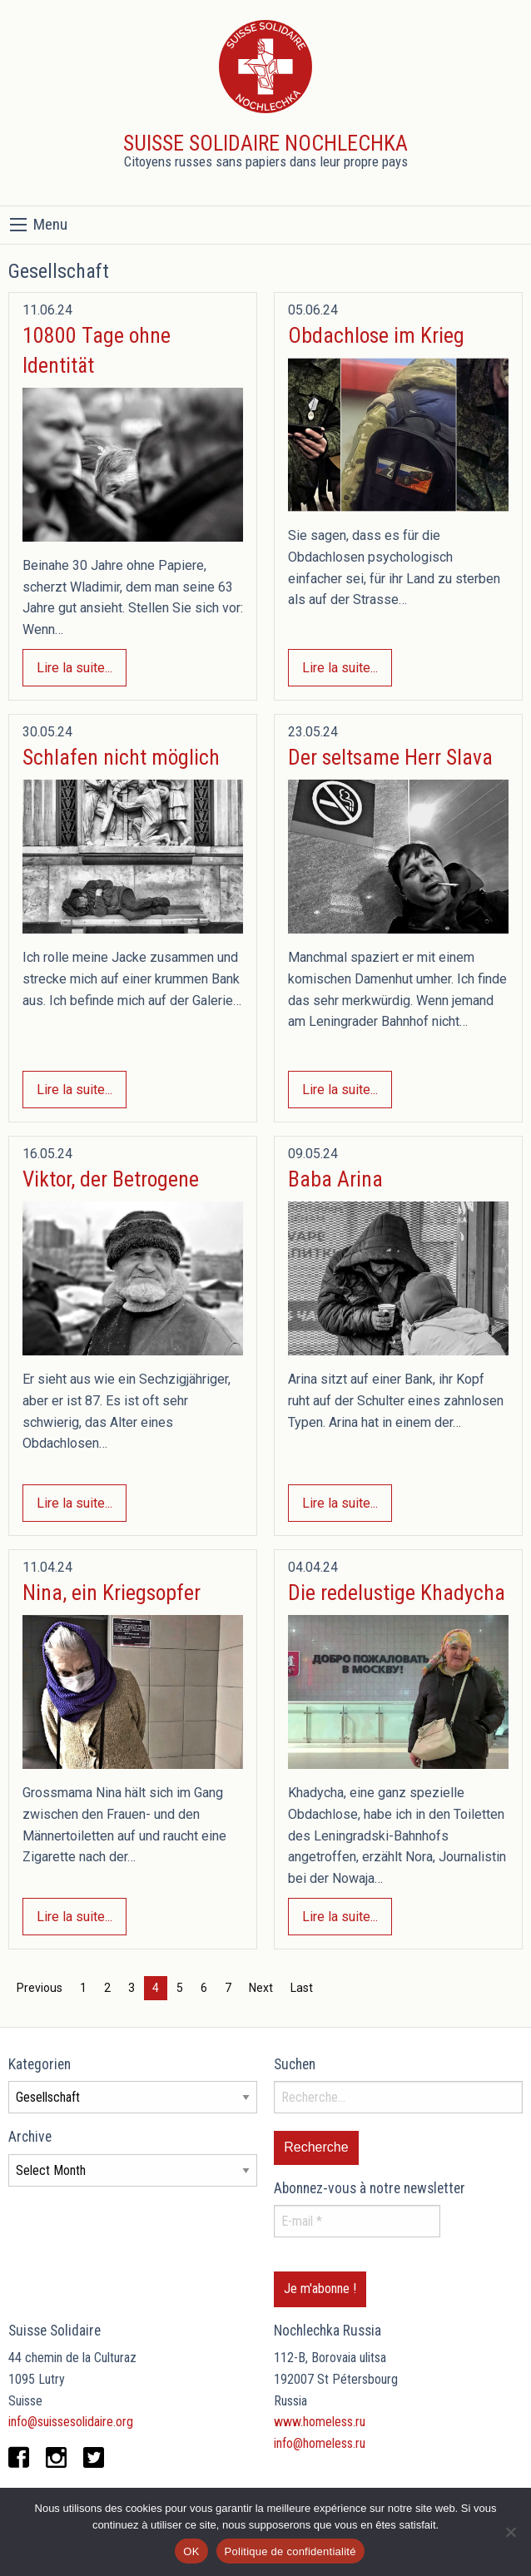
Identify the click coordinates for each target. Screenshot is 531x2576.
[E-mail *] (357, 2221)
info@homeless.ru (319, 2443)
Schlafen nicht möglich (121, 757)
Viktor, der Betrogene (110, 1179)
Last (301, 1987)
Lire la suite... (74, 668)
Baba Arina (335, 1179)
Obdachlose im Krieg (376, 335)
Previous (39, 1987)
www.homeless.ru (319, 2422)
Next (261, 1987)
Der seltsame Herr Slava (390, 757)
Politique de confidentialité (290, 2551)
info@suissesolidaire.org (70, 2422)
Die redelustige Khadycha (396, 1592)
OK (191, 2551)
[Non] (510, 2532)
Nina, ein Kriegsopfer (111, 1592)
